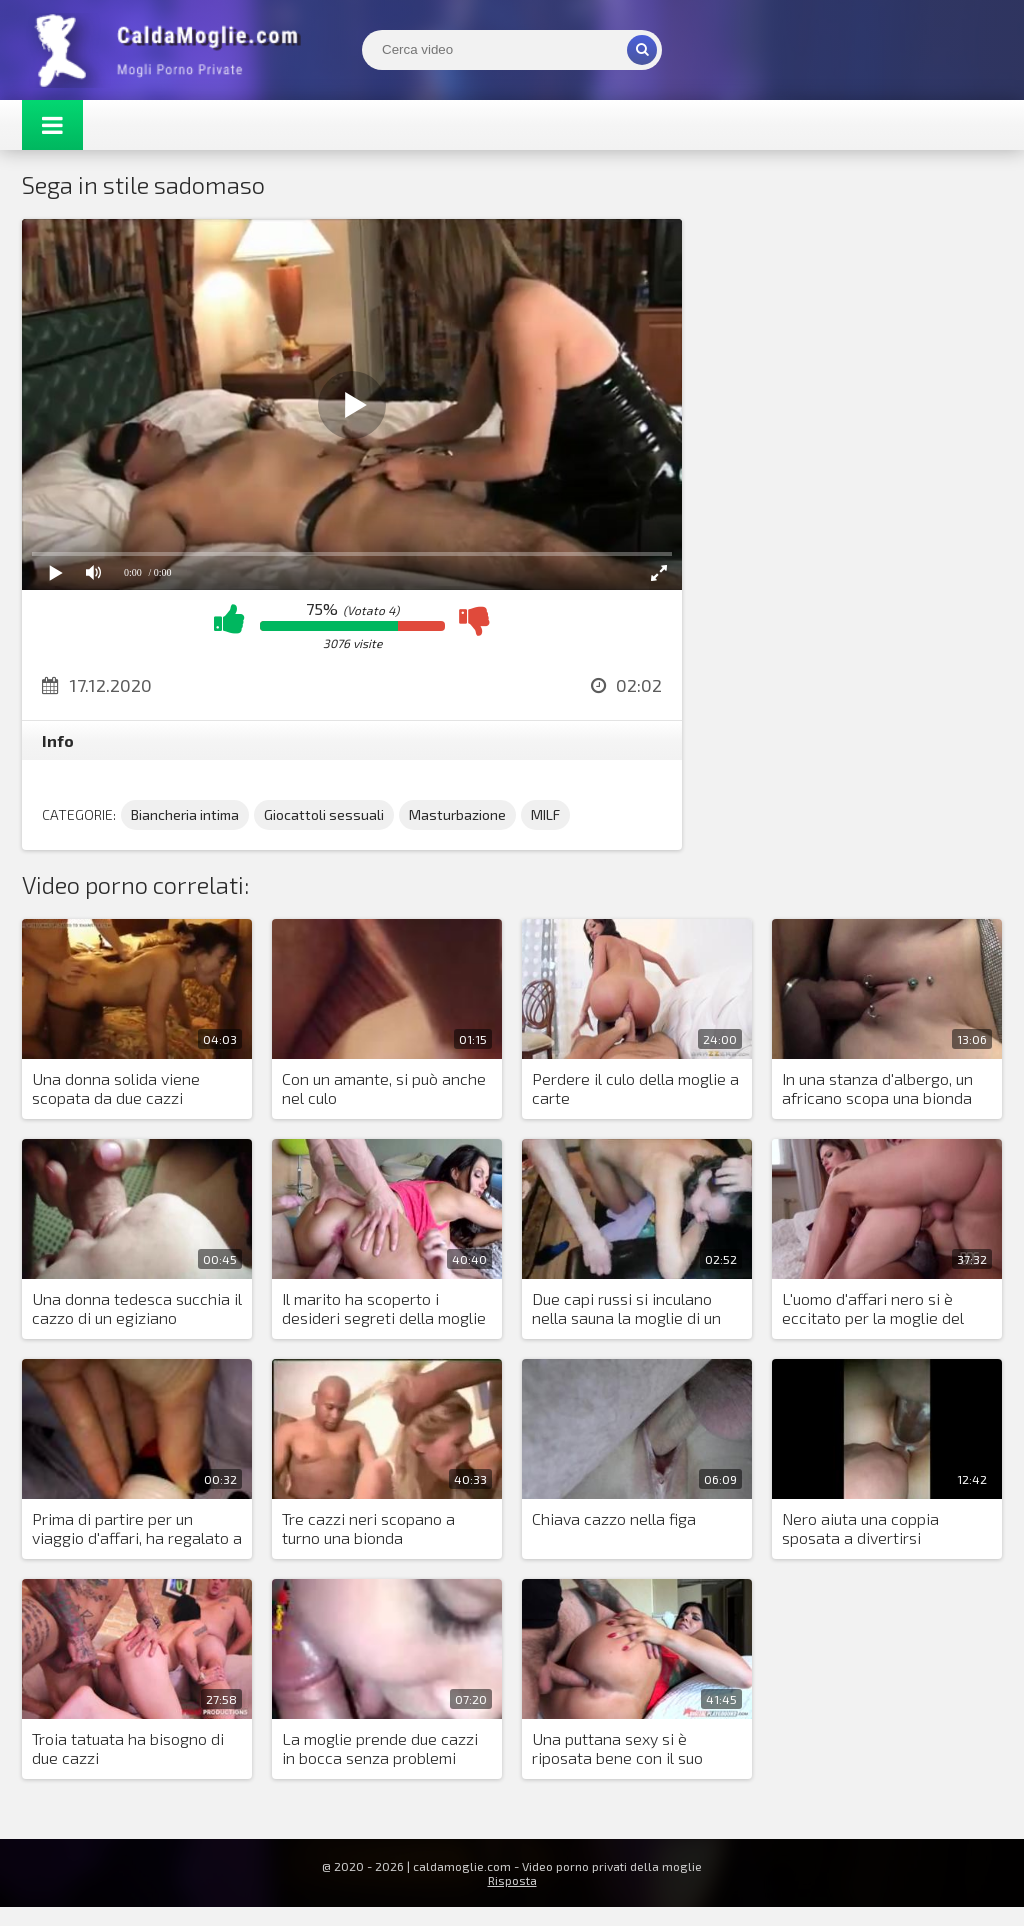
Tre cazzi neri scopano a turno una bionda (368, 1528)
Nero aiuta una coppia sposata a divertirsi (860, 1528)
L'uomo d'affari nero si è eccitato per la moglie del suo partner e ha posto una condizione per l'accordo (878, 1309)
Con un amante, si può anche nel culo (384, 1088)
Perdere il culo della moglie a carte (635, 1088)
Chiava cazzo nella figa (614, 1518)
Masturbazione (457, 814)
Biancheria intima (185, 814)
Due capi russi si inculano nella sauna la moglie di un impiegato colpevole (626, 1309)
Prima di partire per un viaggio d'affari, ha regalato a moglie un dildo (137, 1529)
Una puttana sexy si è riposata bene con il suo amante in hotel (617, 1749)
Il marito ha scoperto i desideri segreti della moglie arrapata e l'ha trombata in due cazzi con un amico (384, 1309)
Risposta (512, 1880)
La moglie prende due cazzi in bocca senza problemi (380, 1748)
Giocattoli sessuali (324, 814)
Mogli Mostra (172, 50)
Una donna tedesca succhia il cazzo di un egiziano (137, 1308)
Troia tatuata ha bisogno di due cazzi (128, 1748)
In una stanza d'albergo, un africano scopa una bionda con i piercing (877, 1089)
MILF (545, 814)
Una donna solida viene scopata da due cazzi (116, 1088)
